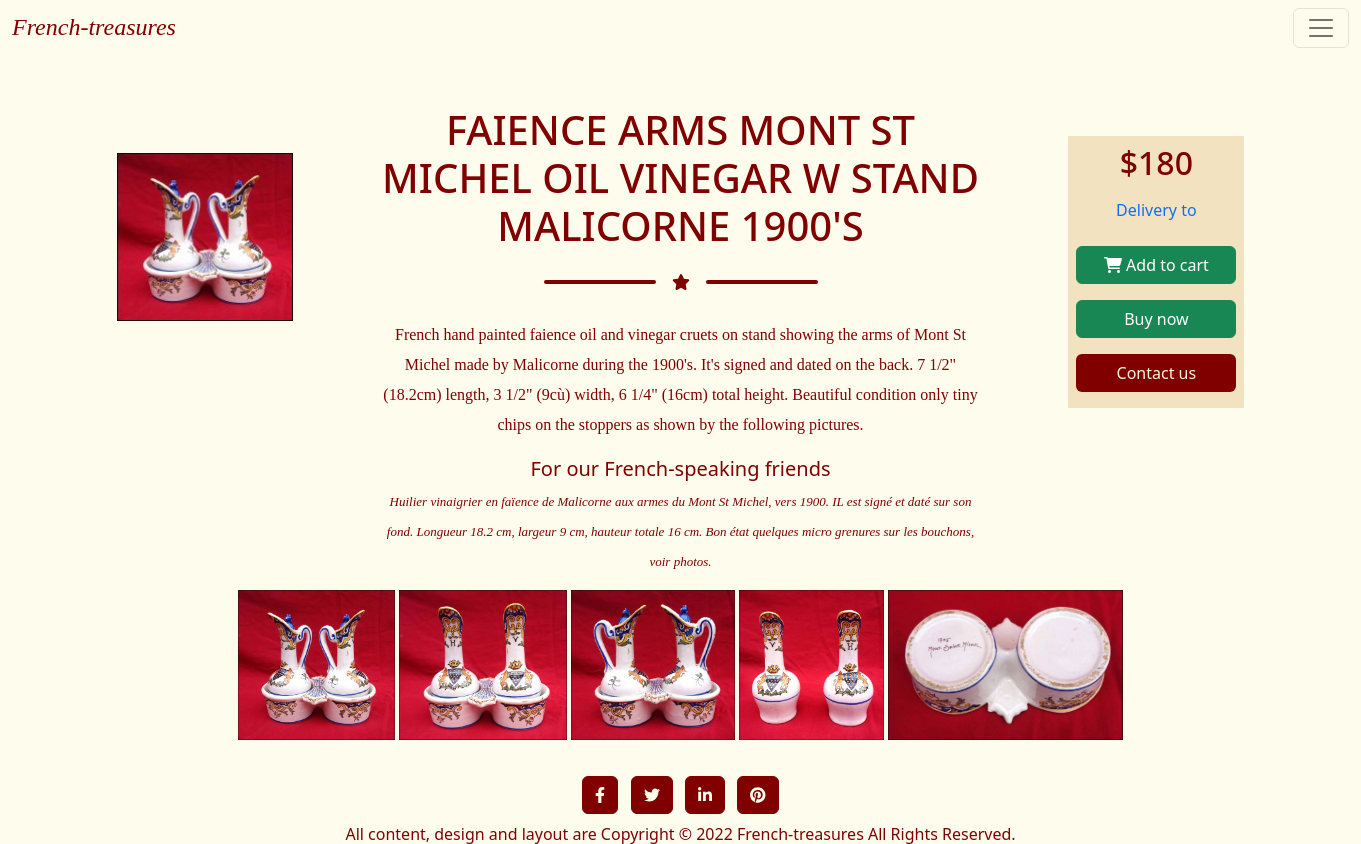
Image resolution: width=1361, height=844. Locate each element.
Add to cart (1156, 265)
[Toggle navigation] (1321, 28)
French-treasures (94, 27)
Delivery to (1156, 210)
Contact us (1157, 373)
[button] (600, 795)
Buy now (1156, 319)
